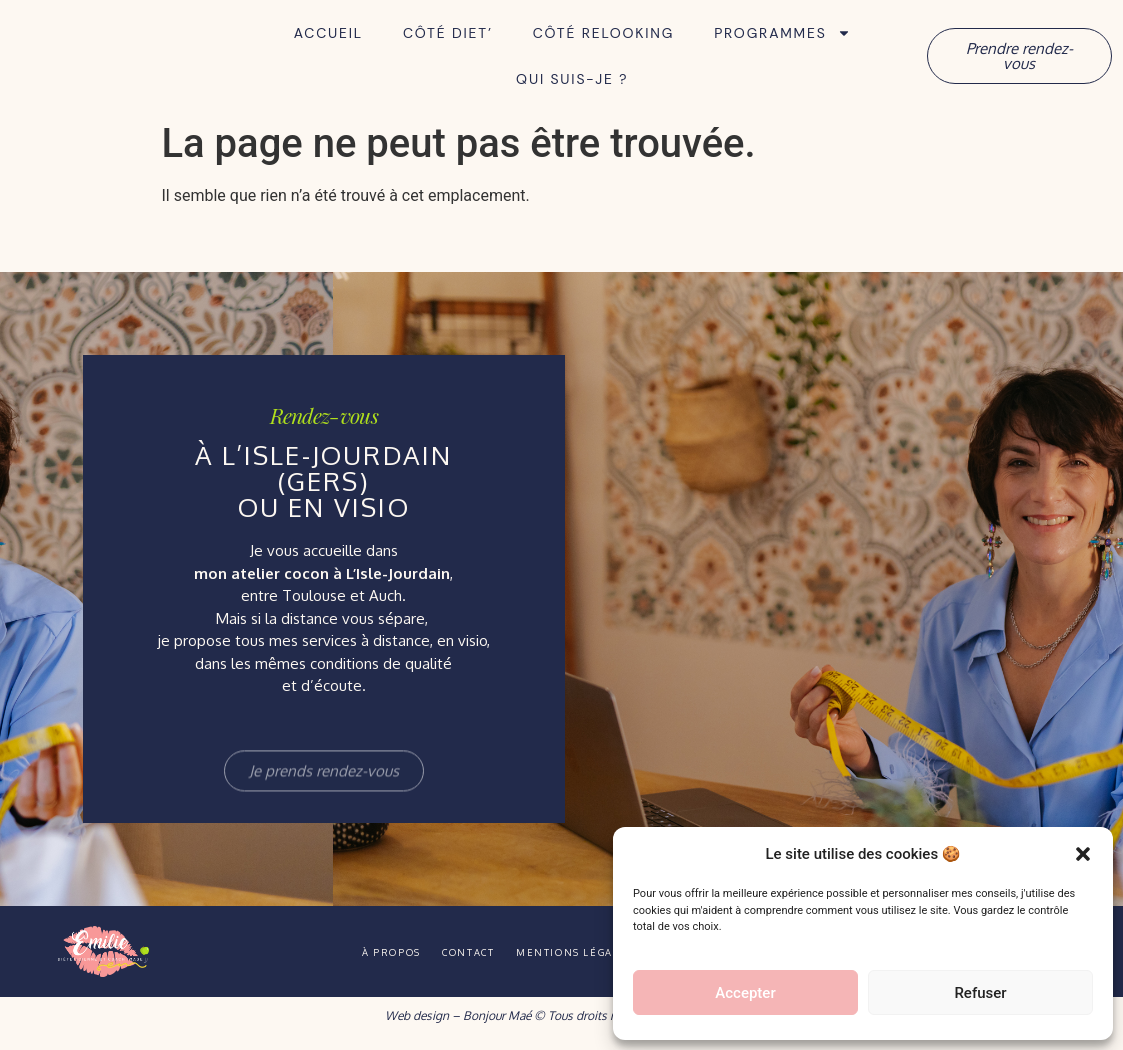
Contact (453, 952)
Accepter (745, 993)
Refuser (980, 993)
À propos (348, 952)
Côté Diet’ (448, 33)
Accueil (328, 33)
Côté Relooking (603, 33)
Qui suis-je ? (572, 79)
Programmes (782, 33)
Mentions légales (588, 952)
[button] (1083, 843)
